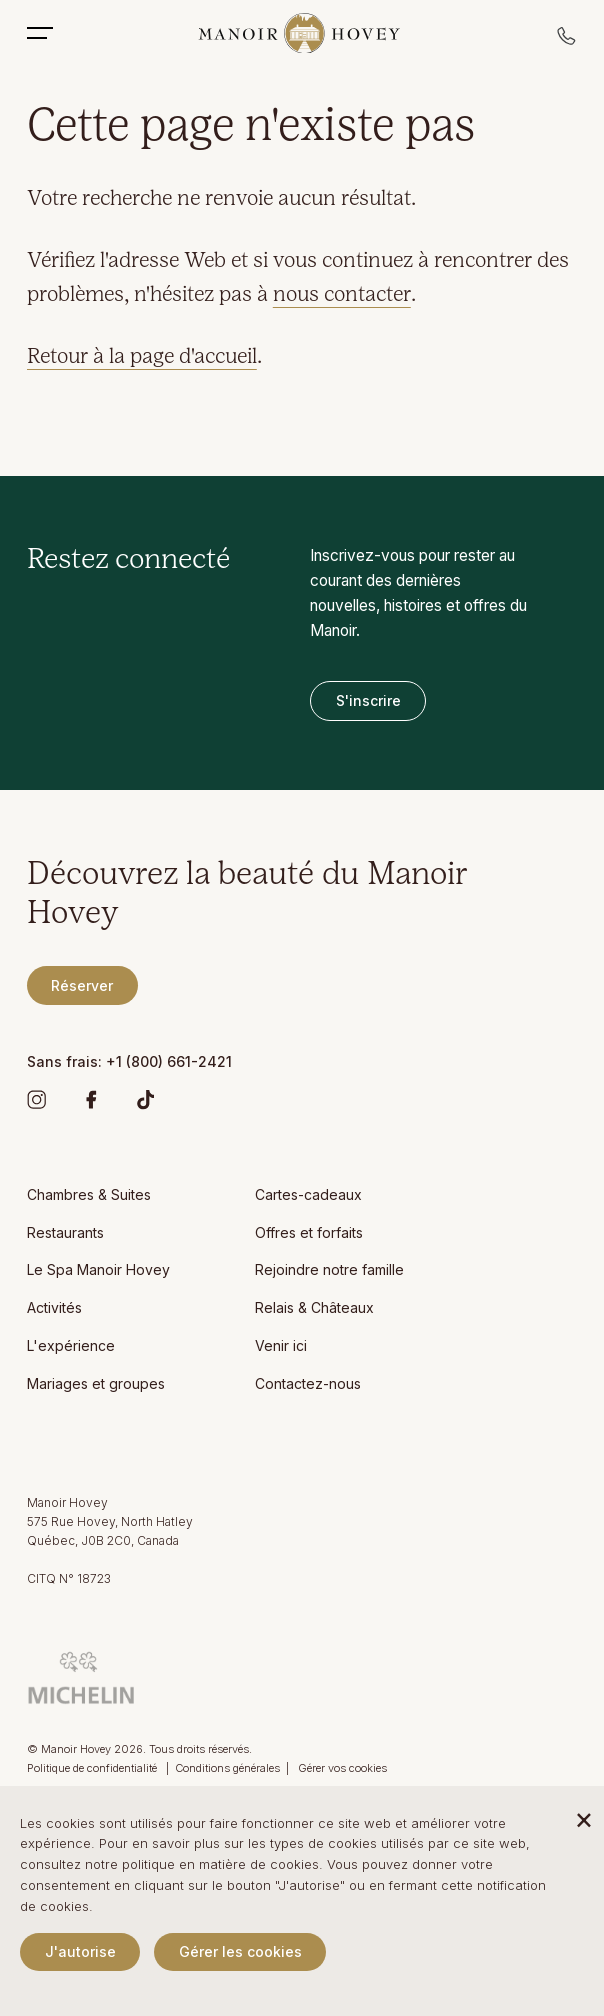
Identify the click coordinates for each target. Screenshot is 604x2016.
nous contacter (342, 295)
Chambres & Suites (89, 1194)
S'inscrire (368, 700)
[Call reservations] (567, 41)
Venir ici (281, 1345)
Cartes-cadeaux (308, 1194)
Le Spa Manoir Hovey (98, 1269)
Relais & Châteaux (314, 1307)
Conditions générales (227, 1768)
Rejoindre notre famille (329, 1269)
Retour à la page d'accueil (142, 357)
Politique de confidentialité (93, 1768)
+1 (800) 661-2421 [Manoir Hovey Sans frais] (169, 1061)
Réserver (82, 985)
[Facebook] (91, 1104)
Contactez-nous (308, 1383)
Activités (54, 1307)
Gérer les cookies (240, 1951)
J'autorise (80, 1951)
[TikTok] (145, 1104)
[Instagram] (36, 1104)
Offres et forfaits (309, 1232)
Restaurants (65, 1232)
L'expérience (71, 1345)
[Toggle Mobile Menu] (50, 33)
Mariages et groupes (96, 1383)
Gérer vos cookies (342, 1768)
